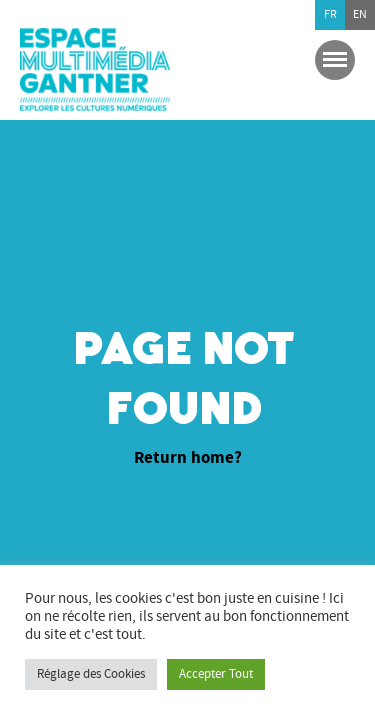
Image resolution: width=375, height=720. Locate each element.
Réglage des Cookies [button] (91, 674)
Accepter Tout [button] (216, 674)
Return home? (188, 458)
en (360, 14)
